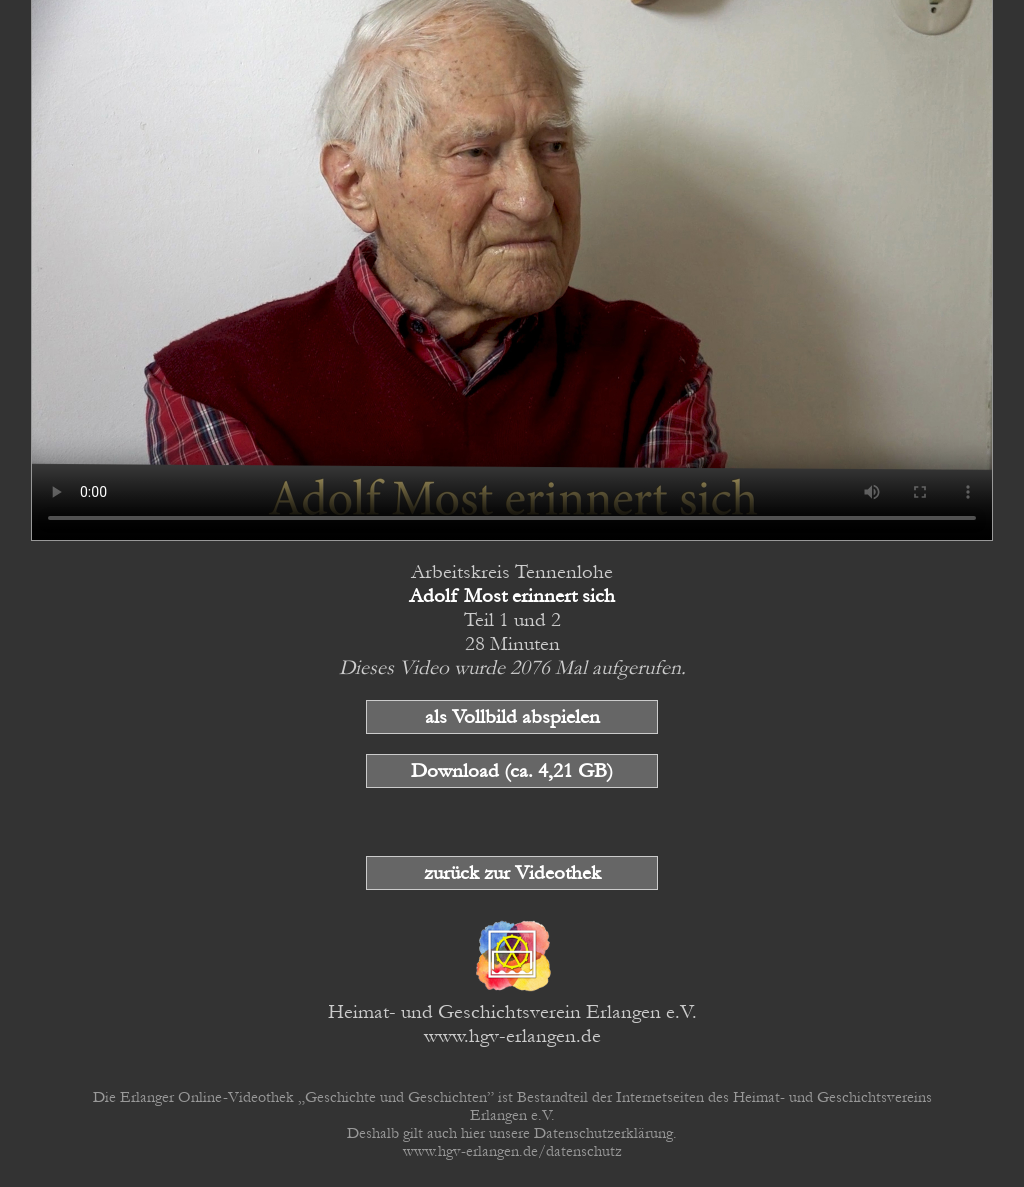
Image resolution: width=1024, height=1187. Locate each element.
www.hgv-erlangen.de (512, 1036)
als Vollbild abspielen (512, 717)
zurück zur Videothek (512, 873)
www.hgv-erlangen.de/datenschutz (512, 1151)
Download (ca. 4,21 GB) (512, 771)
